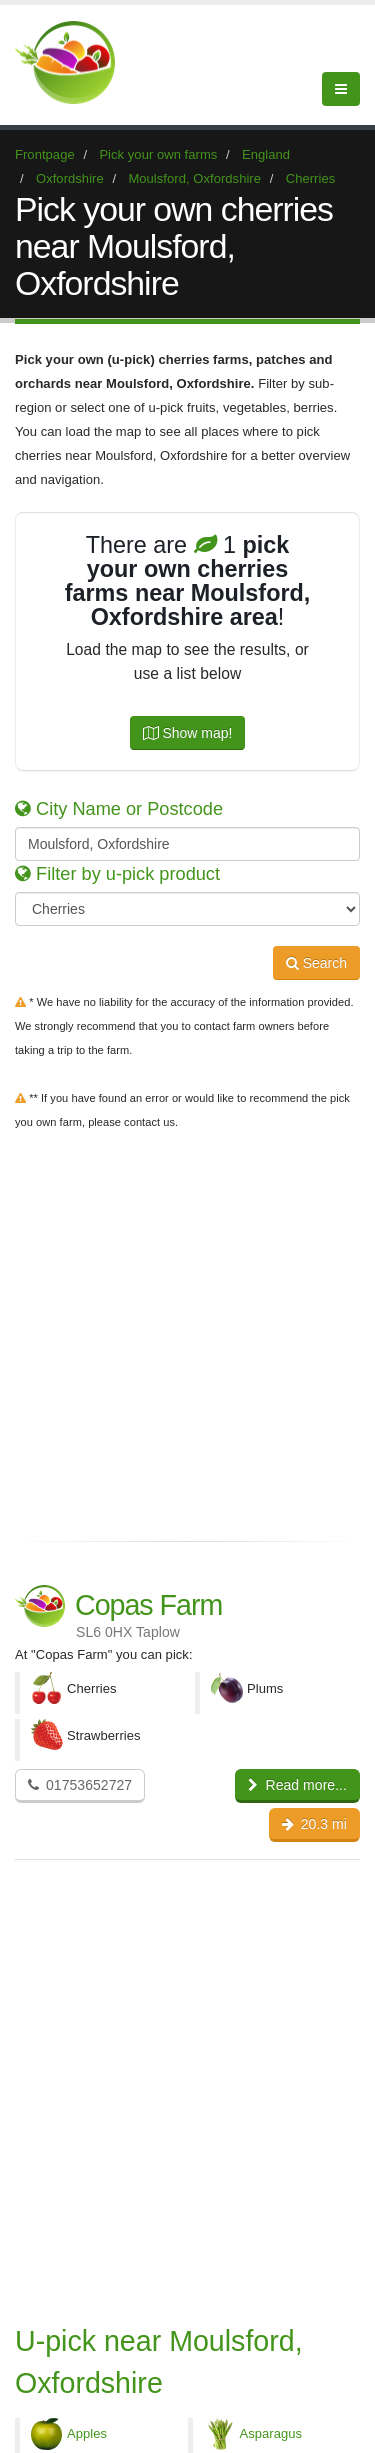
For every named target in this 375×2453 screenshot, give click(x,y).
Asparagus (271, 2433)
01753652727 (80, 1785)
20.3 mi (314, 1824)
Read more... (297, 1785)
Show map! (188, 733)
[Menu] (341, 89)
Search (316, 963)
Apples (87, 2433)
